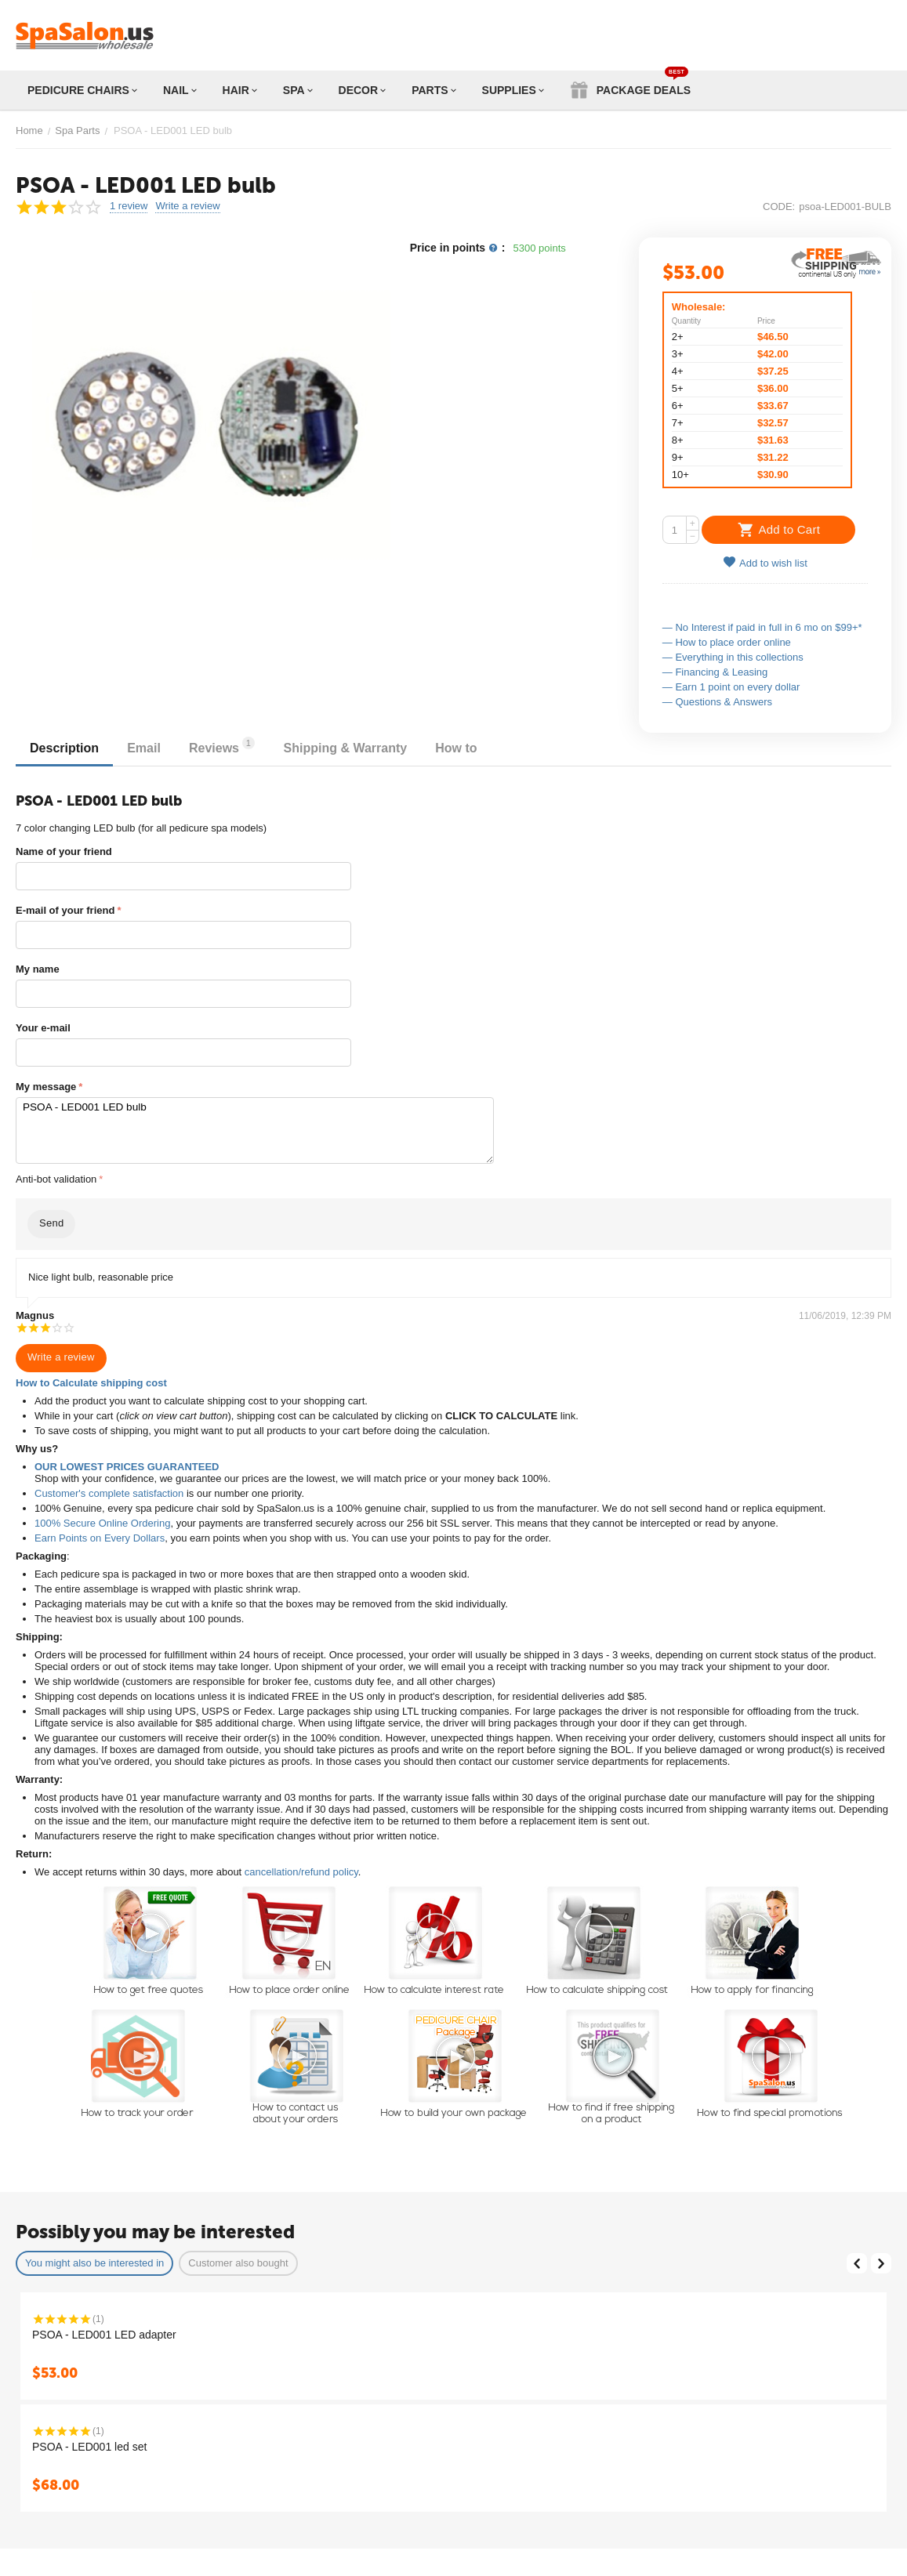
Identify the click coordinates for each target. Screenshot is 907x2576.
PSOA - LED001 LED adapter (104, 2334)
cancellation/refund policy (301, 1872)
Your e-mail (43, 1028)
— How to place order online (726, 642)
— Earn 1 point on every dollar (731, 687)
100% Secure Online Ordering (102, 1523)
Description (65, 748)
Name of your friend (64, 851)
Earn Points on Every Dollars (99, 1538)
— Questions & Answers (717, 702)
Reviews (230, 746)
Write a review (187, 206)
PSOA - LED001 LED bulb (254, 1130)
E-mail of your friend (65, 910)
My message (46, 1086)
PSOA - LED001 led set (89, 2446)
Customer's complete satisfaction (108, 1493)
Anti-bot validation (56, 1179)
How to (470, 748)
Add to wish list (765, 562)
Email (148, 748)
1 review (128, 206)
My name (38, 969)
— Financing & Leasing (714, 672)
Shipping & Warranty (356, 748)
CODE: (779, 206)
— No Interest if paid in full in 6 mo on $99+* (762, 627)
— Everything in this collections (733, 657)
